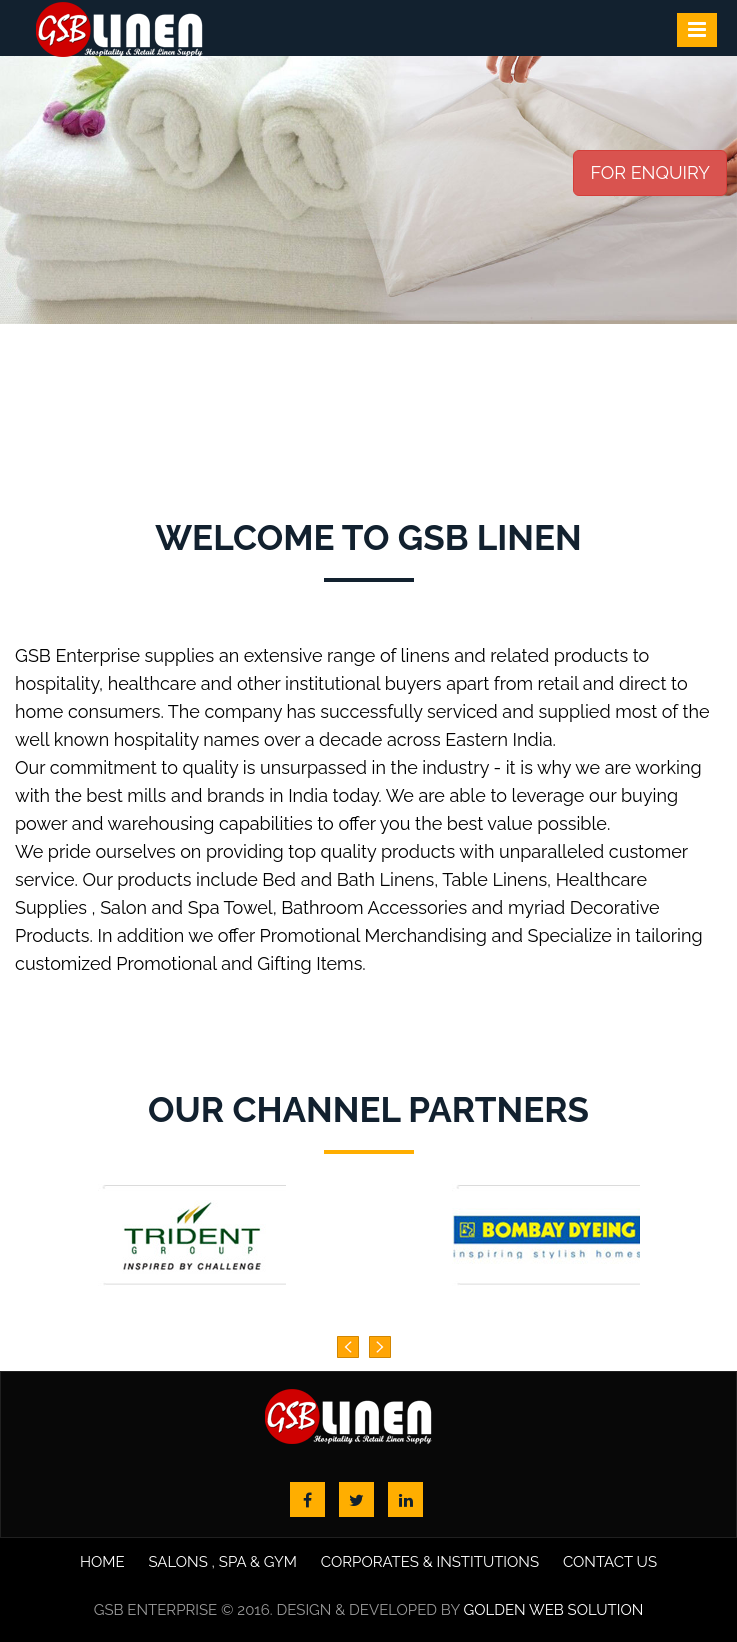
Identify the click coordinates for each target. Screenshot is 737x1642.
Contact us (610, 1562)
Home (102, 1562)
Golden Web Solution (553, 1610)
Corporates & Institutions (430, 1562)
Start (8, 469)
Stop (7, 480)
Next (711, 241)
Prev (26, 241)
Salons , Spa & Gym (222, 1562)
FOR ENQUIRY (650, 172)
